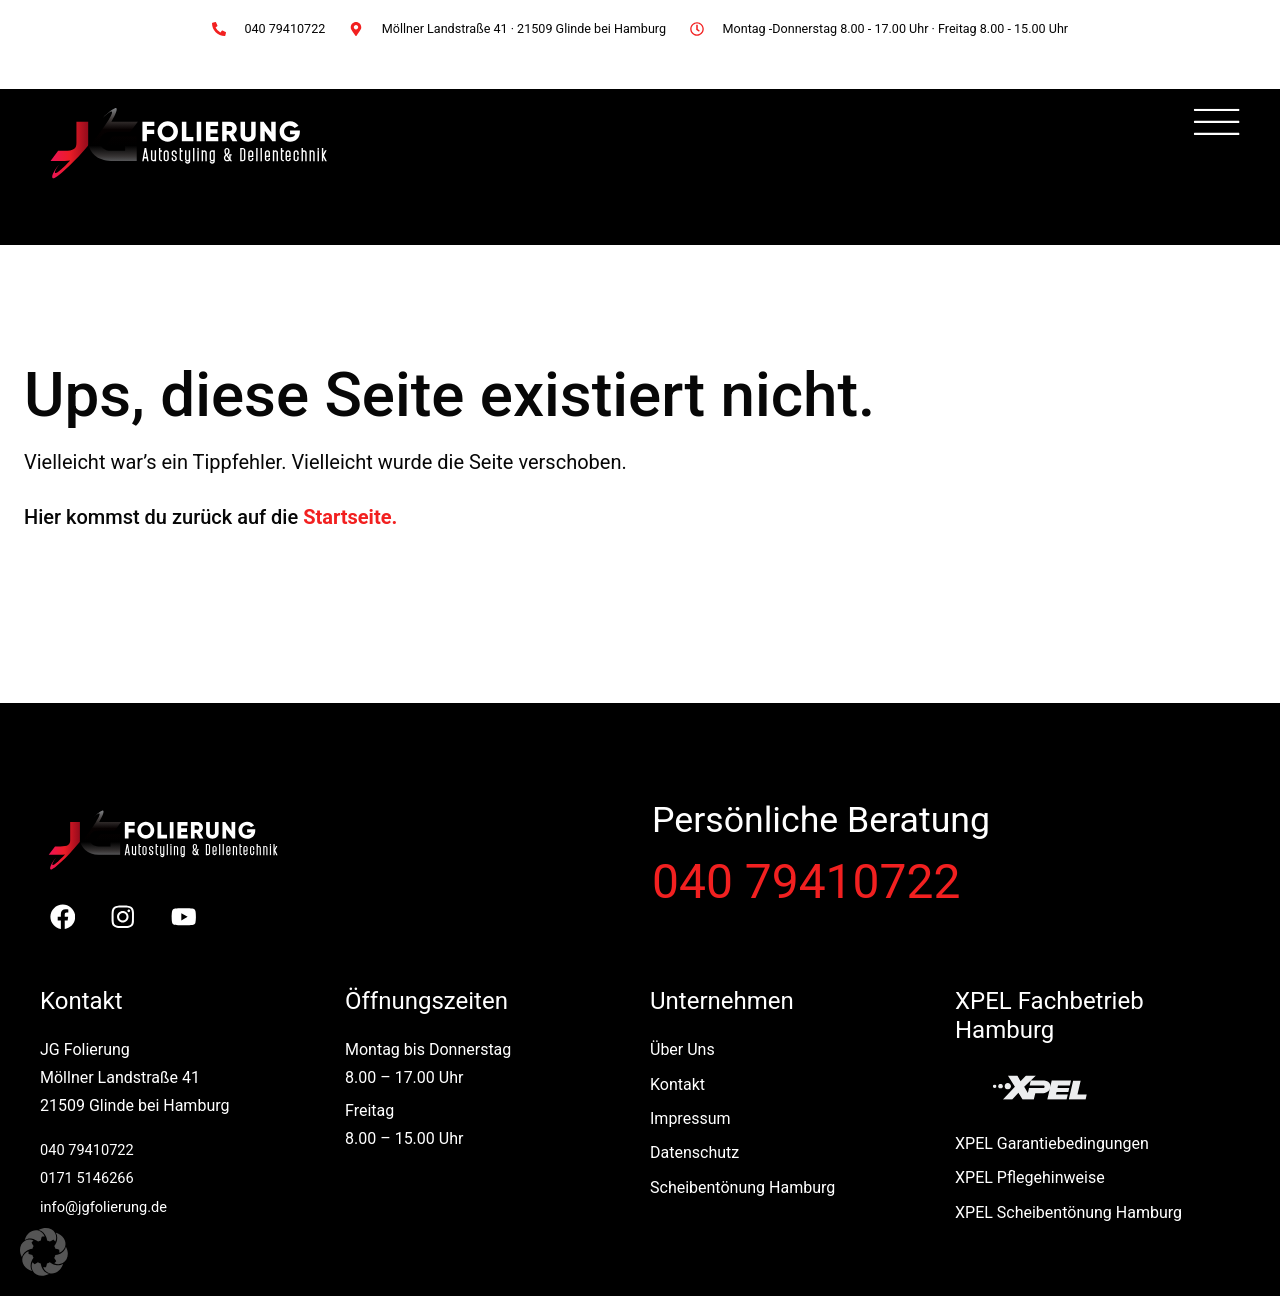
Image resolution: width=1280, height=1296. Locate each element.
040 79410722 (806, 882)
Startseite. (350, 517)
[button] (44, 1252)
